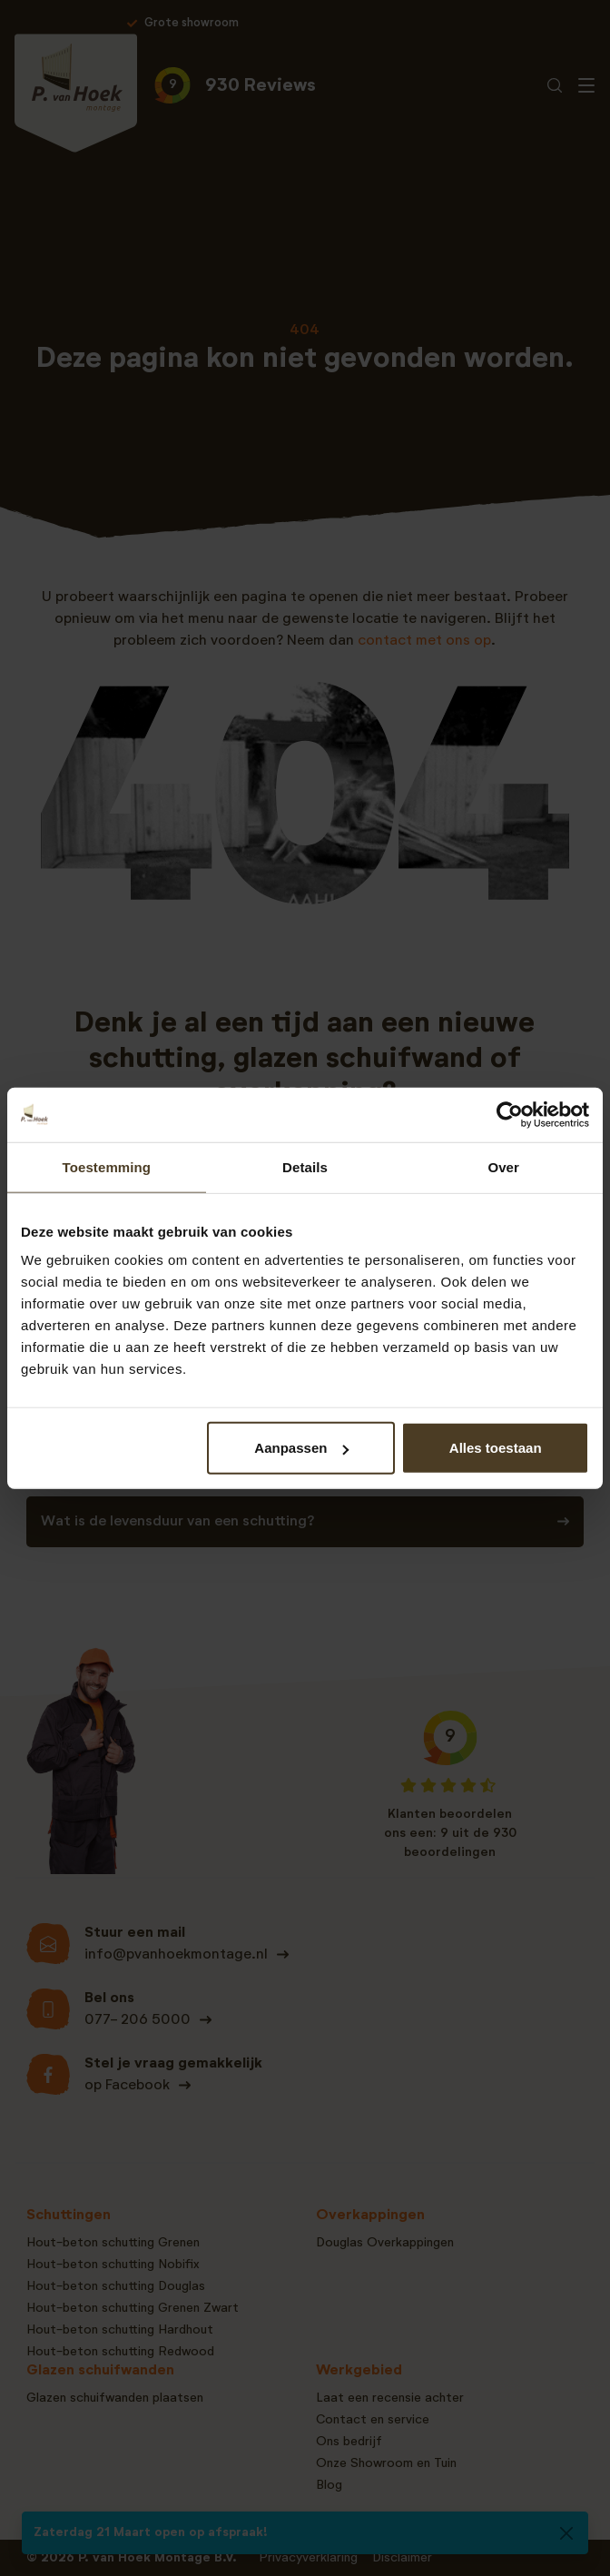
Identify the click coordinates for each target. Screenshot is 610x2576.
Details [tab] (305, 1166)
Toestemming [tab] (107, 1166)
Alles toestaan (495, 1448)
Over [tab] (503, 1166)
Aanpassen (301, 1448)
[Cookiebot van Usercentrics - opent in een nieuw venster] (509, 1114)
